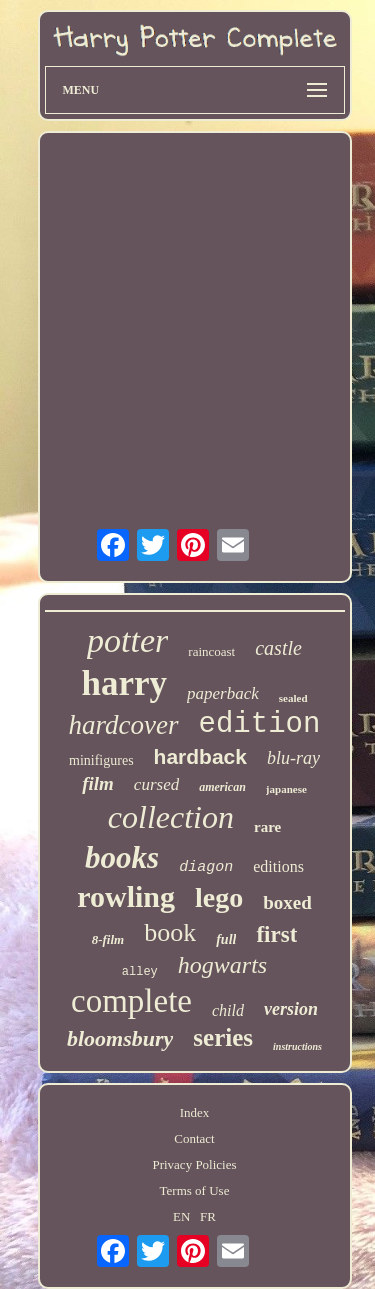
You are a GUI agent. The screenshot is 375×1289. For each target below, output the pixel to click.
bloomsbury (120, 1038)
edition (260, 724)
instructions (297, 1046)
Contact (194, 1138)
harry (124, 683)
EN (181, 1216)
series (223, 1037)
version (291, 1009)
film (98, 783)
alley (140, 972)
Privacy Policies (194, 1164)
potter (127, 640)
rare (267, 827)
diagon (206, 867)
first (276, 934)
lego (219, 897)
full (226, 939)
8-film (108, 939)
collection (171, 817)
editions (278, 866)
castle (278, 648)
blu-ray (293, 758)
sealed (293, 698)
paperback (223, 693)
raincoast (211, 651)
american (222, 787)
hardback (200, 756)
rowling (126, 896)
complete (131, 1001)
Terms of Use (195, 1190)
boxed (287, 902)
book (170, 932)
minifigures (101, 760)
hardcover (124, 725)
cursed (156, 784)
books (122, 857)
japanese (286, 789)
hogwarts (222, 965)
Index (195, 1112)
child (228, 1010)
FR (208, 1216)
